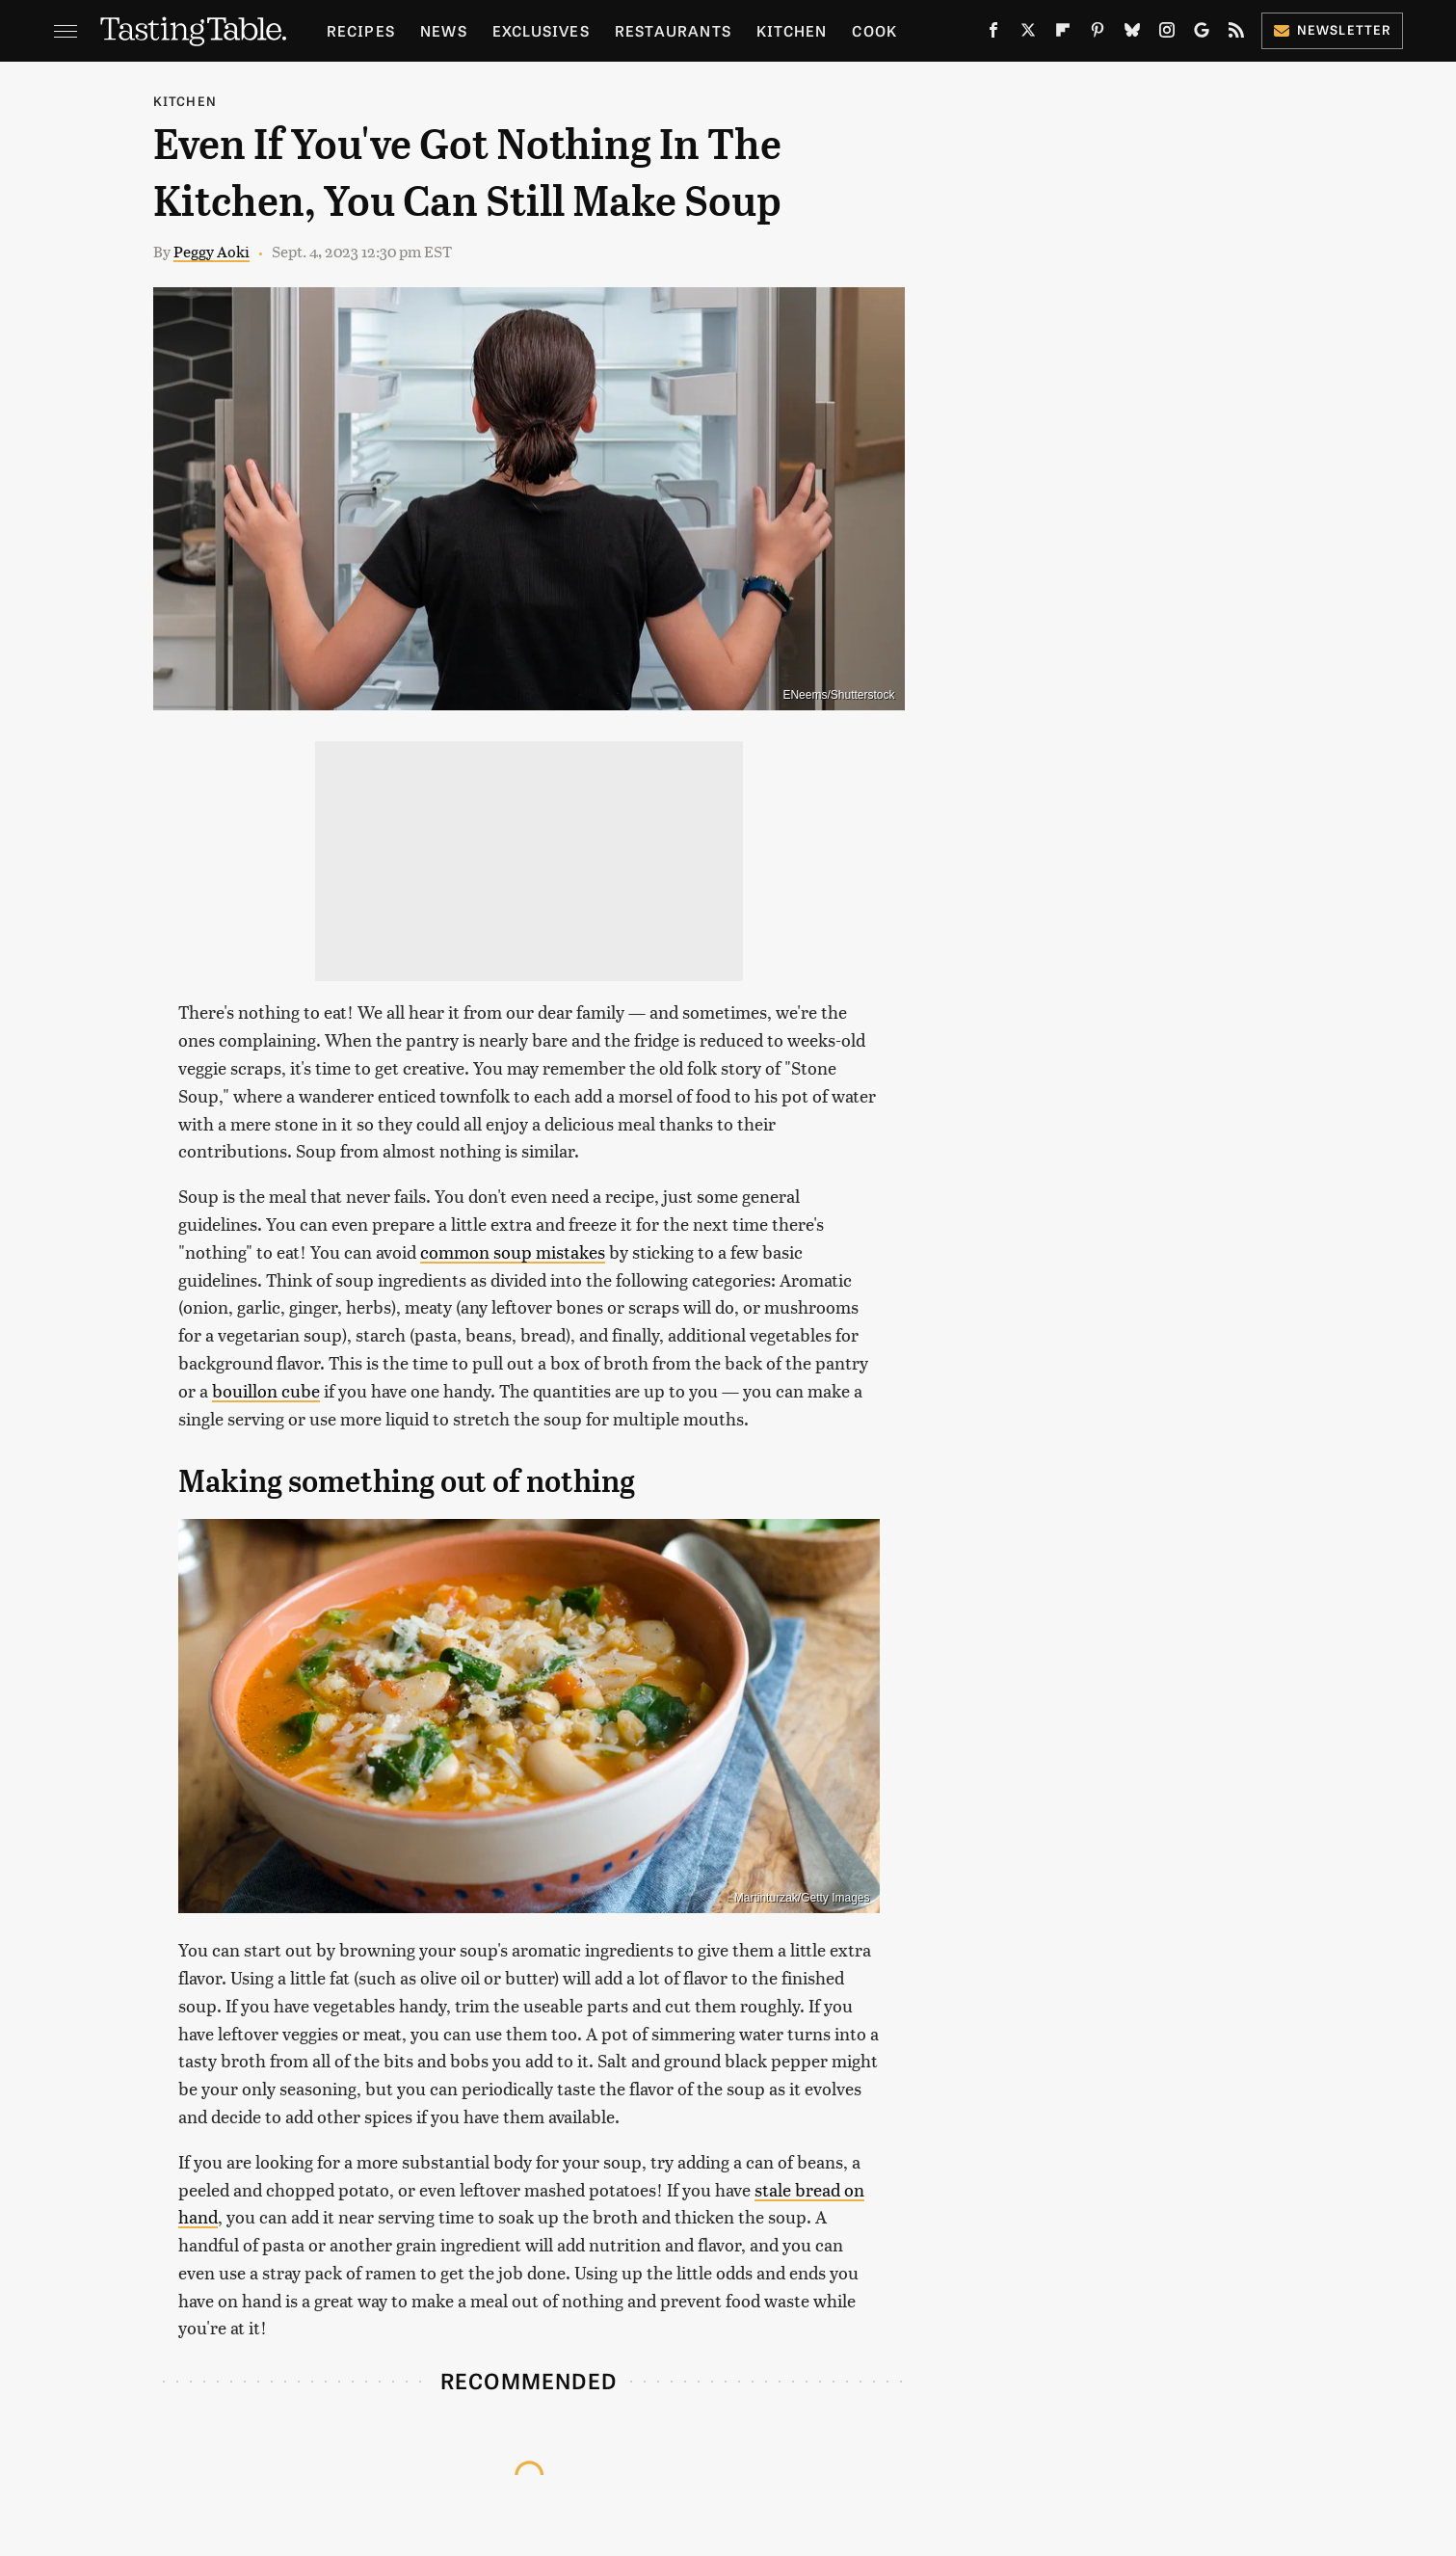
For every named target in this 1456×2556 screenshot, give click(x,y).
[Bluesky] (1132, 33)
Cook (874, 30)
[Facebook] (993, 33)
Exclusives (541, 30)
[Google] (1201, 33)
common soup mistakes (512, 1251)
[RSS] (1236, 33)
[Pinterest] (1097, 33)
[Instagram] (1167, 33)
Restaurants (673, 30)
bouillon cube (266, 1390)
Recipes (361, 30)
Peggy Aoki (211, 251)
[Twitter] (1028, 33)
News (443, 30)
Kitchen (791, 30)
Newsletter (1332, 29)
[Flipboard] (1062, 33)
